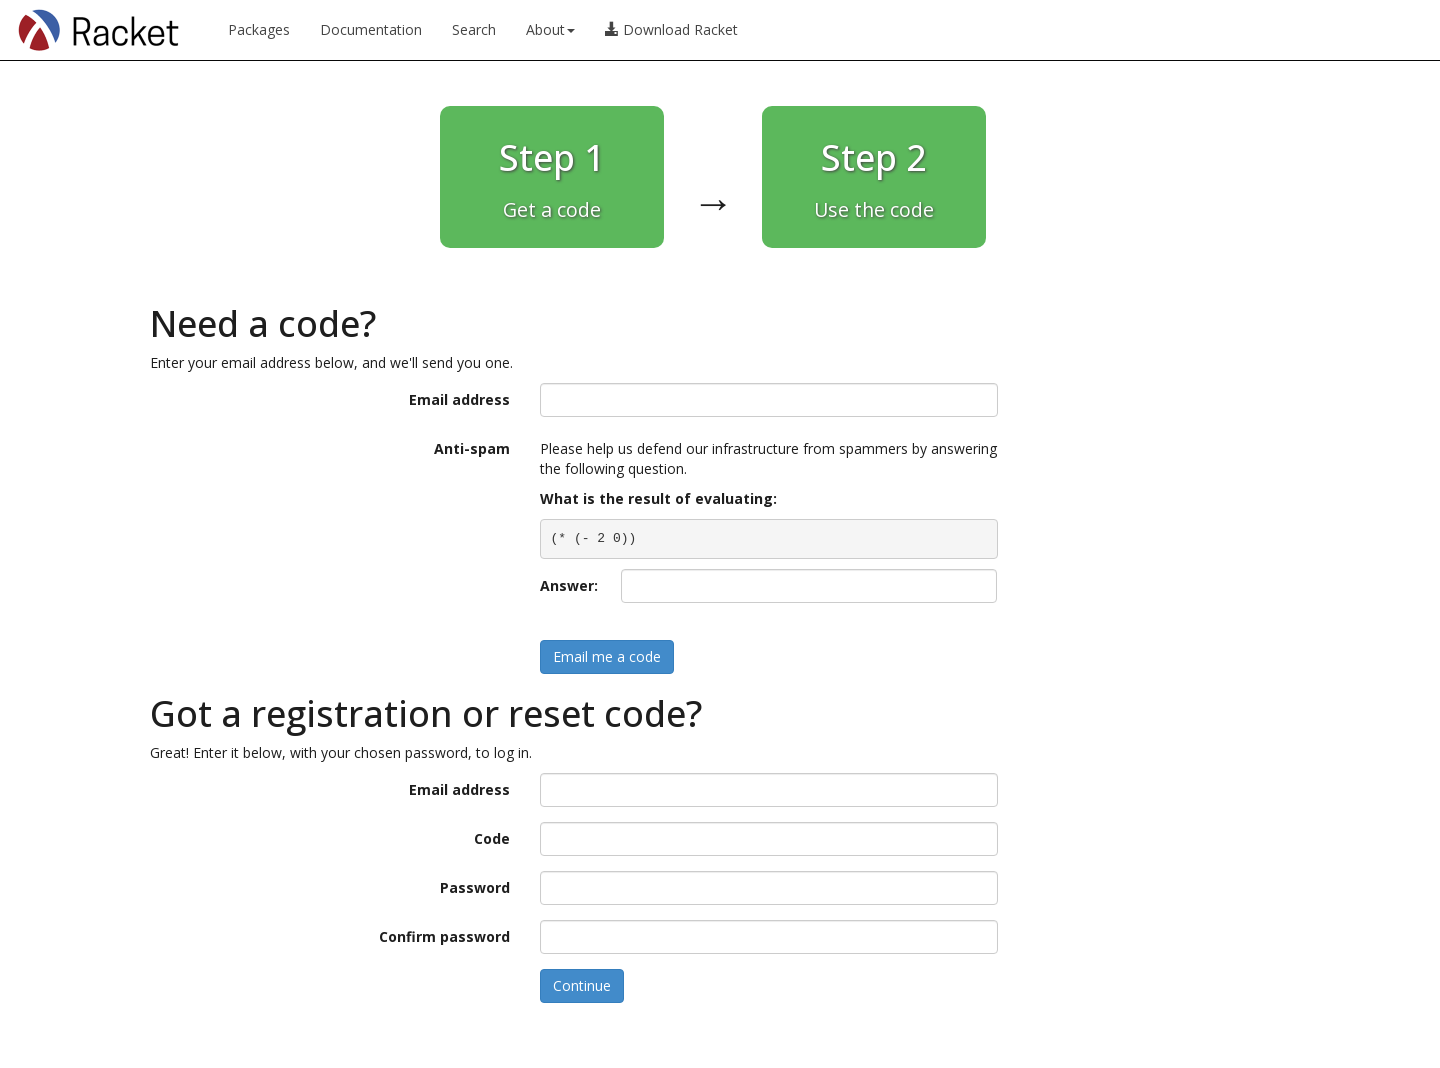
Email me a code (607, 656)
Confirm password (444, 936)
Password (475, 887)
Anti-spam (472, 448)
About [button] (550, 29)
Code (492, 838)
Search (474, 29)
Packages (259, 29)
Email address (459, 399)
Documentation (371, 29)
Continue (582, 985)
